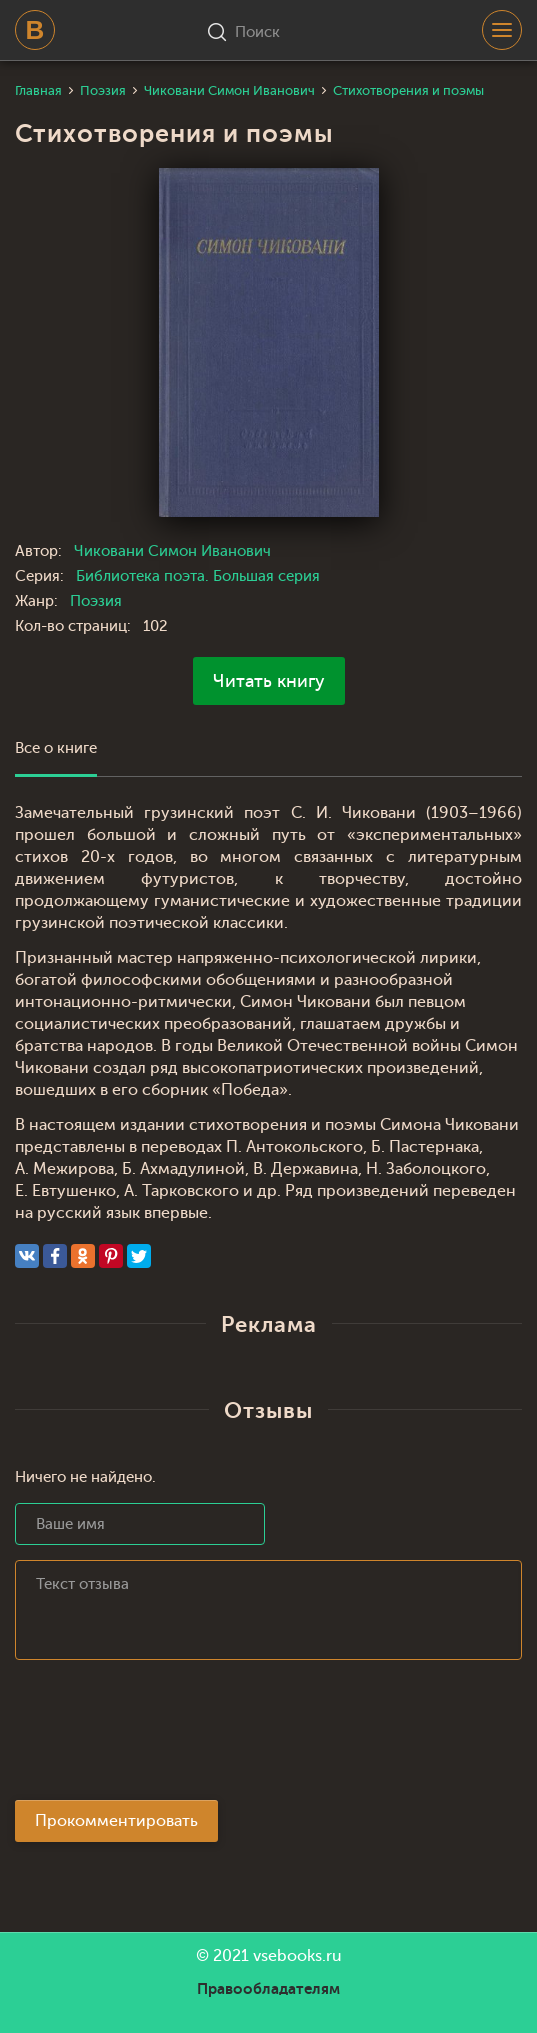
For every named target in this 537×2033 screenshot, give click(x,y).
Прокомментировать (116, 1821)
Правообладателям (268, 1989)
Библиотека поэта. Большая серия (198, 576)
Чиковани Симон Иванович (172, 551)
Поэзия (96, 601)
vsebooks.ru (297, 1956)
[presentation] (167, 1736)
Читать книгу (269, 681)
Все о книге (56, 748)
